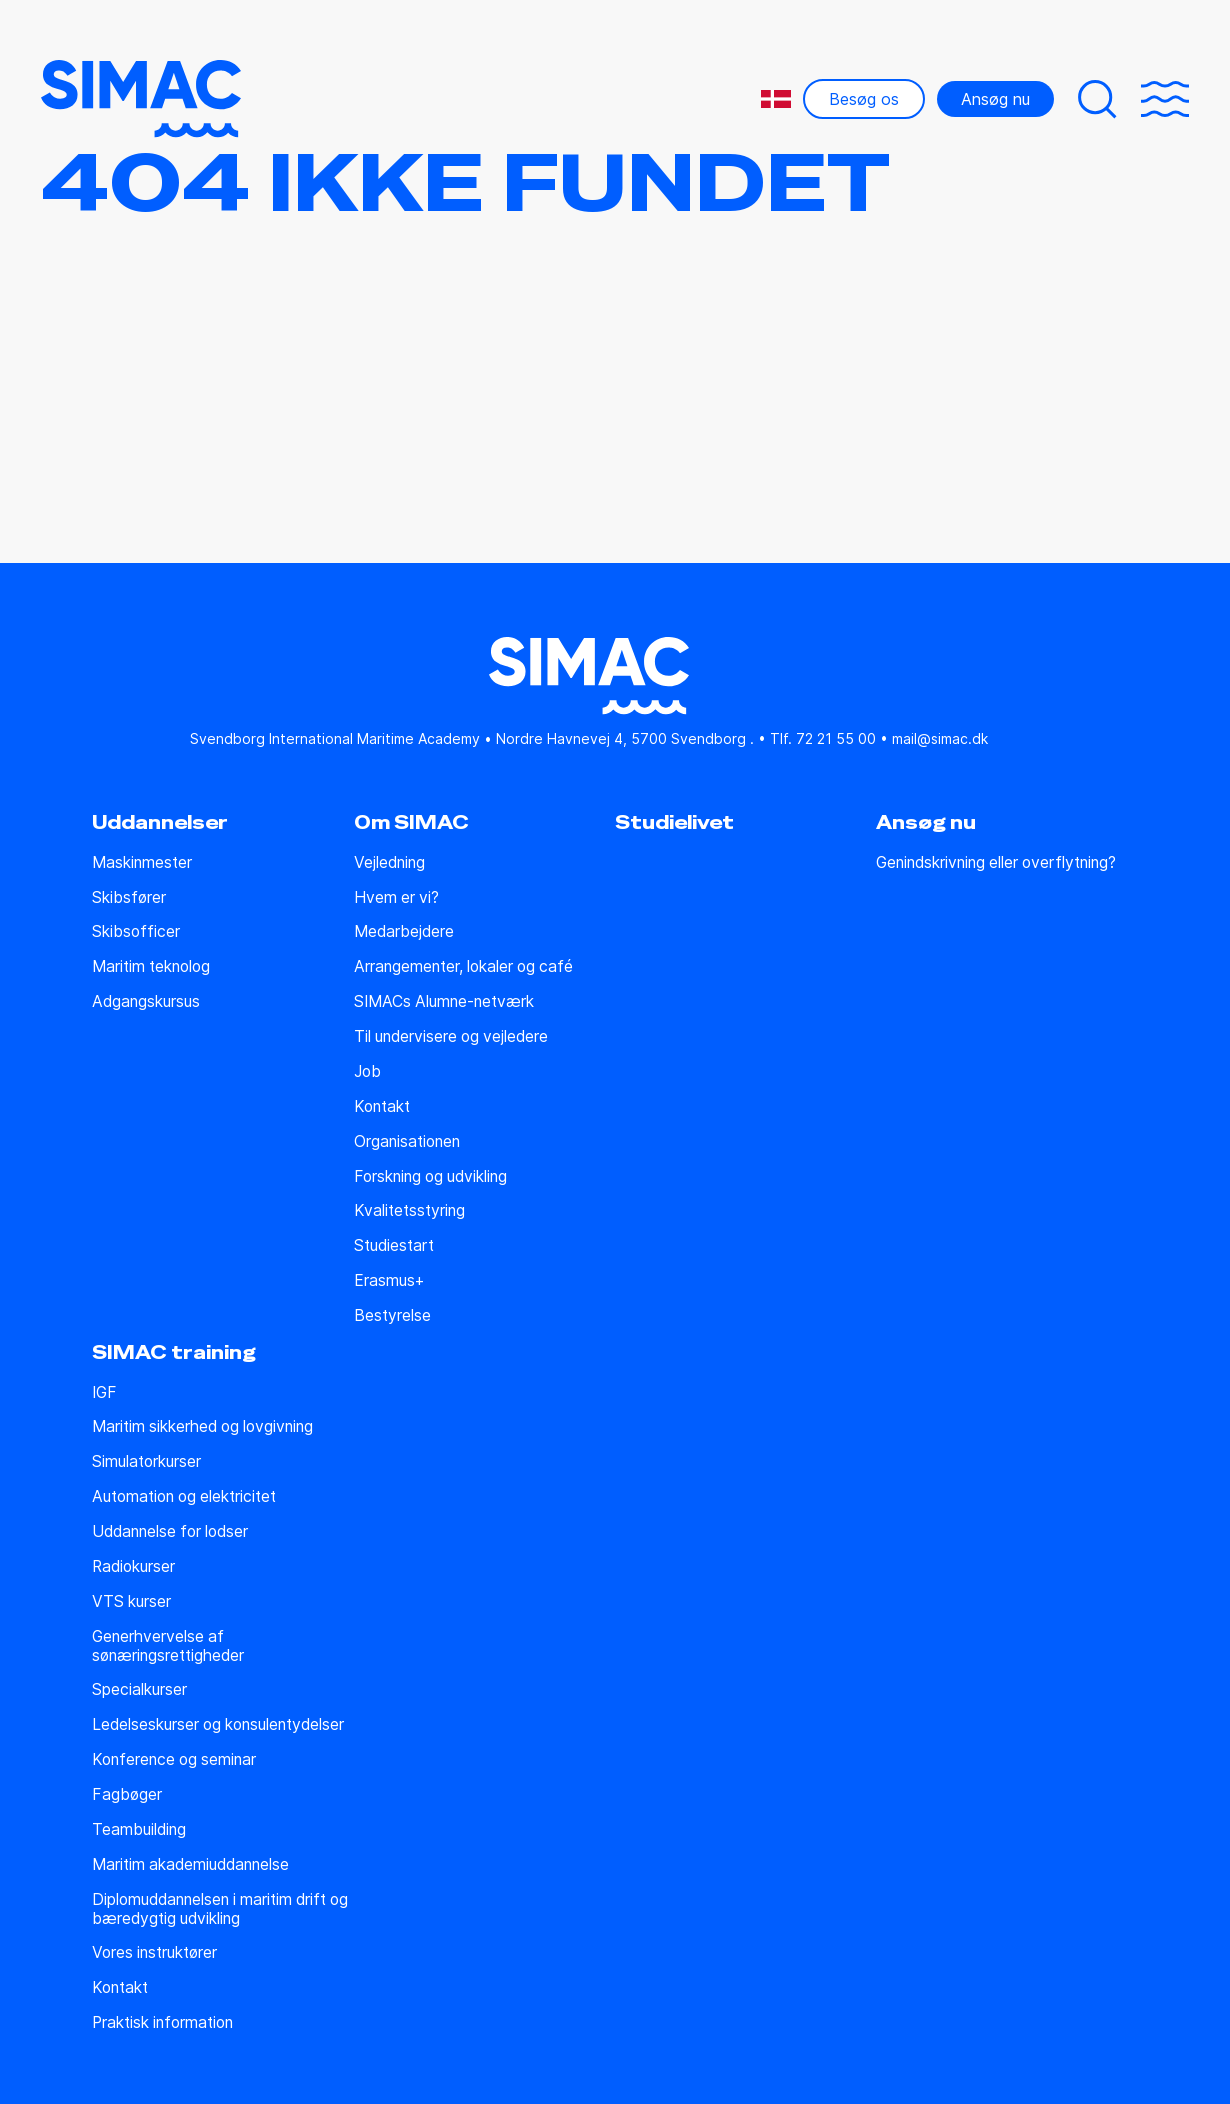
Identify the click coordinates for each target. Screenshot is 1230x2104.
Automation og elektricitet (184, 1497)
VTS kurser (131, 1602)
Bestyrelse (392, 1316)
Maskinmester (142, 863)
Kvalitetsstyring (409, 1211)
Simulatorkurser (146, 1462)
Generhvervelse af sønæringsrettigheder (168, 1646)
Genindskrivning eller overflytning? (996, 863)
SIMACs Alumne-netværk (444, 1002)
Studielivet (674, 823)
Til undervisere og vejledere (451, 1037)
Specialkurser (139, 1690)
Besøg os (864, 99)
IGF (104, 1393)
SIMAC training (174, 1353)
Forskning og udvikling (430, 1177)
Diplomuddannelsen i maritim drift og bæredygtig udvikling (220, 1909)
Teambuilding (139, 1830)
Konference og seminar (174, 1760)
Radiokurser (133, 1567)
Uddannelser (160, 823)
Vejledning (389, 863)
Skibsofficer (136, 932)
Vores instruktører (154, 1953)
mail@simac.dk (940, 738)
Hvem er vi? (396, 898)
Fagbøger (127, 1795)
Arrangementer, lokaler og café (463, 967)
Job (367, 1072)
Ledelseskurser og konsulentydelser (218, 1725)
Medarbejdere (404, 932)
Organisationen (407, 1142)
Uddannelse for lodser (170, 1532)
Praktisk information (162, 2023)
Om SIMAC (411, 823)
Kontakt (382, 1107)
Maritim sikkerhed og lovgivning (202, 1427)
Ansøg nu (995, 99)
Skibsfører (129, 898)
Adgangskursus (146, 1002)
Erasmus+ (389, 1281)
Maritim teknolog (151, 967)
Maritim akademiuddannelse (190, 1865)
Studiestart (394, 1246)
